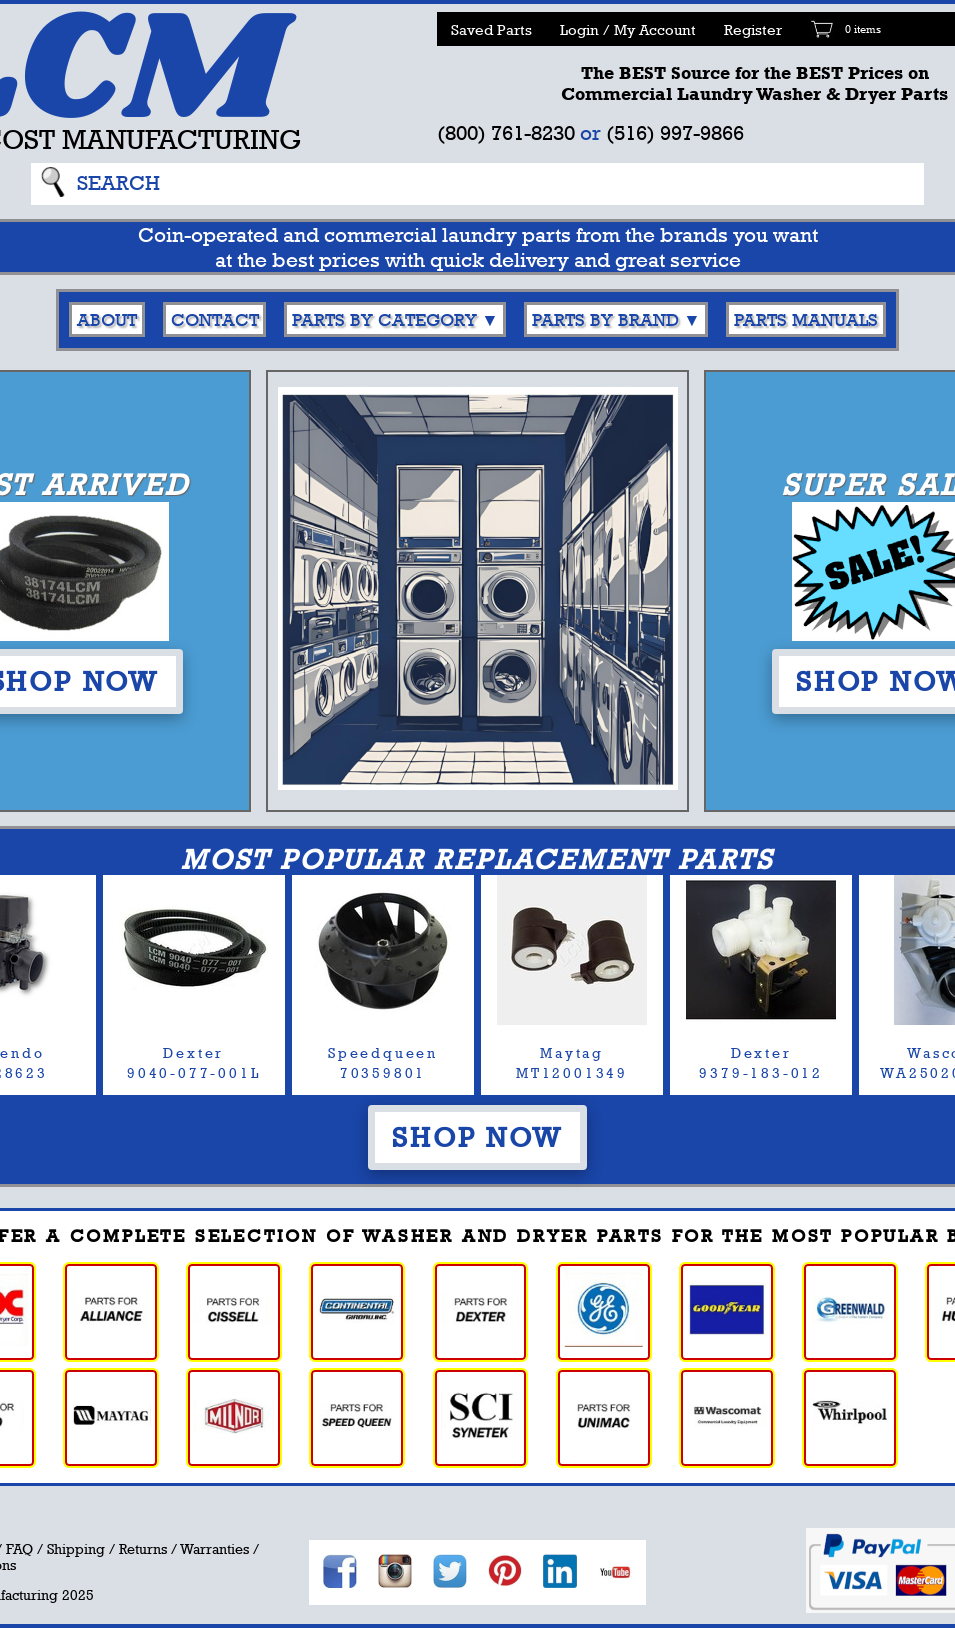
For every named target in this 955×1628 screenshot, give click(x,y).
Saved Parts (491, 29)
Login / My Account (628, 29)
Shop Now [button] (477, 1137)
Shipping (76, 1549)
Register (753, 29)
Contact (215, 319)
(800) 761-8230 (506, 132)
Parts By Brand (605, 319)
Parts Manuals (806, 319)
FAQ (19, 1549)
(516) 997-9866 (675, 132)
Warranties (214, 1549)
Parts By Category (384, 319)
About (107, 319)
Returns (143, 1549)
